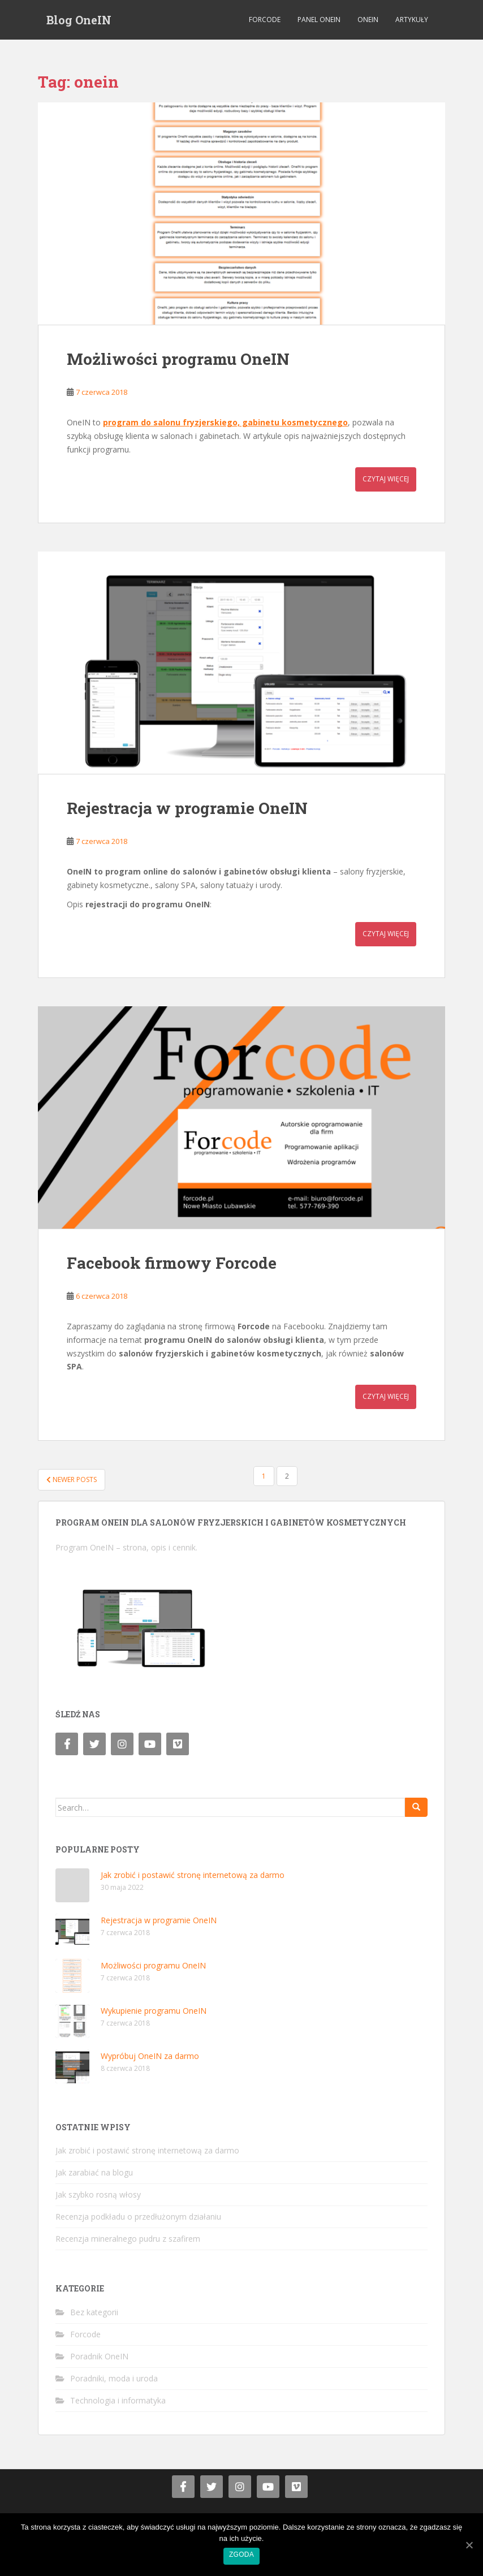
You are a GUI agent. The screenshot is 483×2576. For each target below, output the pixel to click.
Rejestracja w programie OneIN (187, 808)
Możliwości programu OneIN (178, 358)
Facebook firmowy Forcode (172, 1262)
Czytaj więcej (386, 479)
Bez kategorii (94, 2312)
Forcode (265, 19)
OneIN (367, 19)
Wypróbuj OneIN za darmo (150, 2056)
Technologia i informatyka (118, 2400)
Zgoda (241, 2554)
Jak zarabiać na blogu (94, 2172)
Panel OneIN (318, 19)
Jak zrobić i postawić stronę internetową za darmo (192, 1874)
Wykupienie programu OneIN (153, 2010)
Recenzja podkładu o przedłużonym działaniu (138, 2216)
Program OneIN (84, 1547)
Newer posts (71, 1479)
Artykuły (411, 19)
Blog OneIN (78, 19)
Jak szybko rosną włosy (98, 2194)
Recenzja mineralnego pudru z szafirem (127, 2238)
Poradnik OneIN (99, 2356)
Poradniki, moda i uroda (114, 2378)
